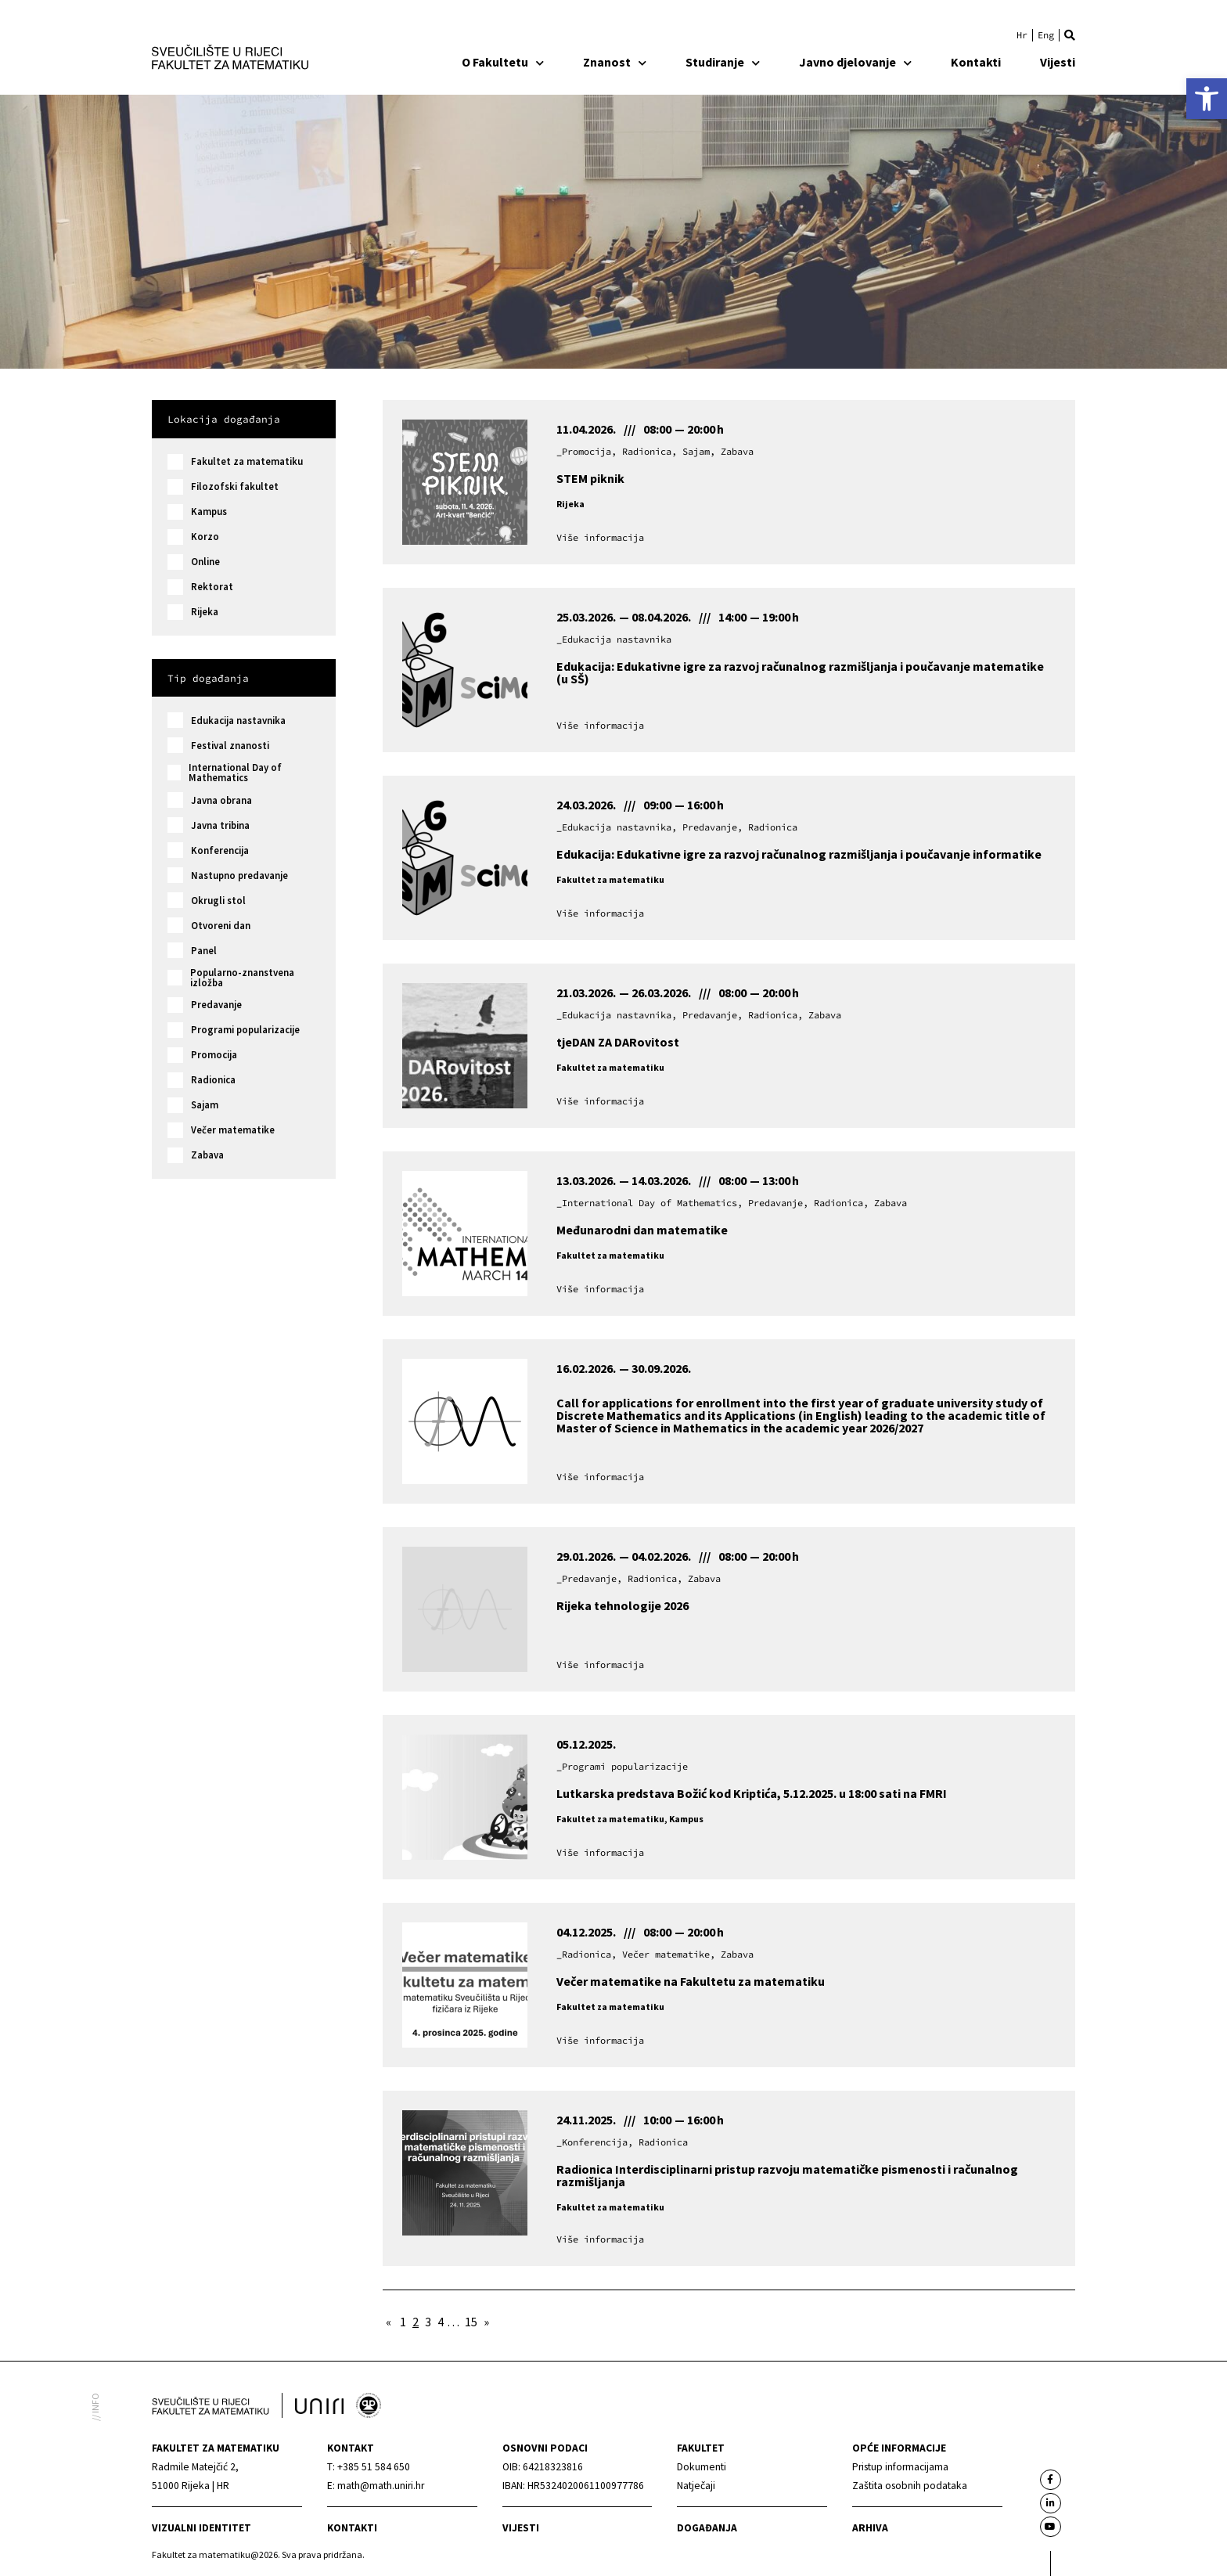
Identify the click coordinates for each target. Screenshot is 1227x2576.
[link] (1206, 98)
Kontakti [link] (976, 62)
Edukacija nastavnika (238, 720)
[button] (1069, 35)
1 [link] (403, 2321)
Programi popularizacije (245, 1030)
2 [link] (415, 2321)
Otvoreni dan (220, 926)
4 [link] (440, 2321)
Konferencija (220, 850)
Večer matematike (233, 1130)
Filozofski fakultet (235, 486)
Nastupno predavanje (239, 875)
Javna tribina (220, 825)
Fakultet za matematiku (247, 461)
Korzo (205, 536)
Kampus (209, 511)
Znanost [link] (614, 62)
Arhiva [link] (870, 2528)
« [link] (388, 2321)
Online (205, 562)
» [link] (486, 2321)
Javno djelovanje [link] (855, 62)
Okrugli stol (218, 900)
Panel (204, 951)
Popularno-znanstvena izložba (242, 977)
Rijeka (204, 612)
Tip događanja (208, 678)
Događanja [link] (707, 2528)
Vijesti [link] (1057, 62)
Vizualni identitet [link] (201, 2528)
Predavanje (216, 1005)
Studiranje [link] (722, 62)
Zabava (207, 1155)
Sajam (204, 1105)
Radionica (213, 1080)
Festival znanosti (230, 745)
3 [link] (428, 2321)
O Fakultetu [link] (503, 62)
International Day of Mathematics (235, 772)
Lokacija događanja (223, 419)
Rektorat (212, 587)
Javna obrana (221, 800)
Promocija (214, 1055)
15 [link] (471, 2321)
